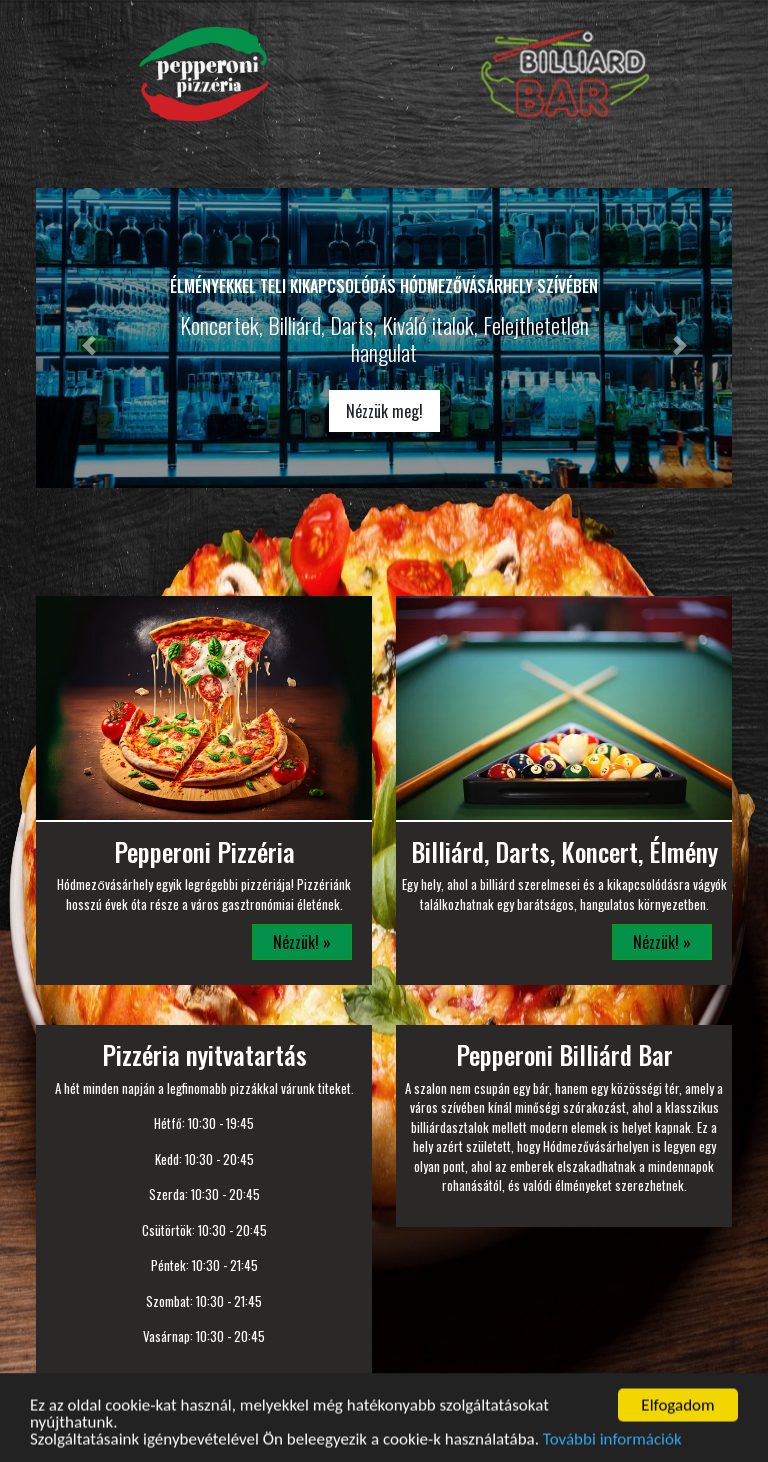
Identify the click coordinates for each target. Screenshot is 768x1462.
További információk (612, 1448)
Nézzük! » (302, 942)
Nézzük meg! (384, 411)
